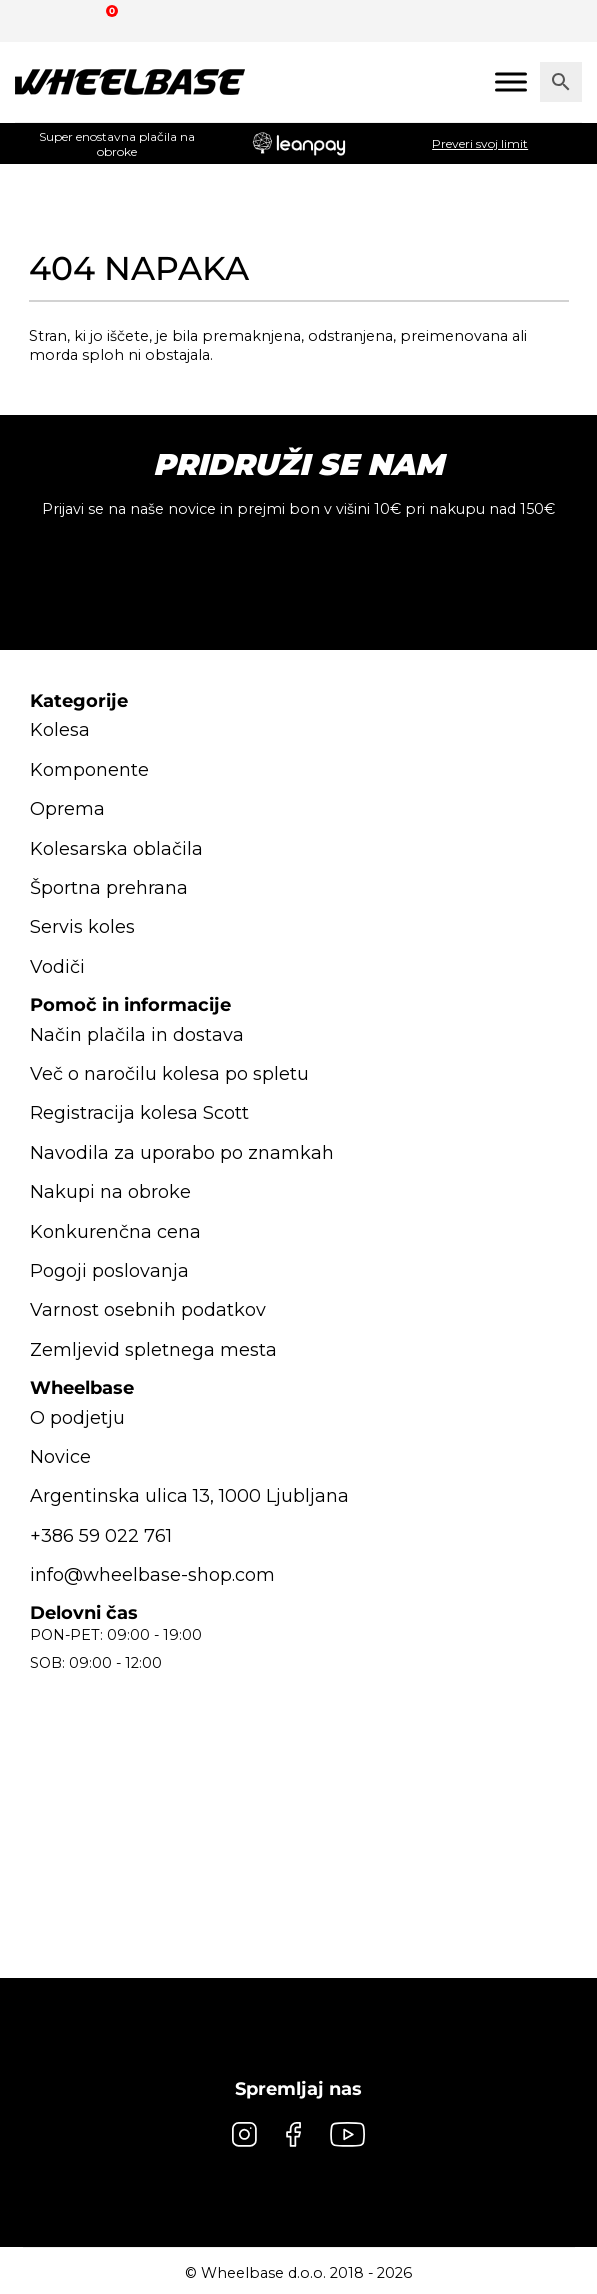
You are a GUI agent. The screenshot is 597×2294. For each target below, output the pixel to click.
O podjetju (77, 1418)
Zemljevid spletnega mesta (153, 1350)
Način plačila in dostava (137, 1035)
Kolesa (60, 730)
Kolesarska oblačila (116, 849)
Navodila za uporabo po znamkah (181, 1153)
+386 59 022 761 (99, 1536)
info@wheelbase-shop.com (153, 1575)
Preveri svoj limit (480, 143)
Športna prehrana (109, 888)
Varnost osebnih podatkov (148, 1310)
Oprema (67, 809)
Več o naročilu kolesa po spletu (169, 1074)
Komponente (89, 770)
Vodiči (57, 967)
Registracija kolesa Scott (139, 1113)
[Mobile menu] (511, 81)
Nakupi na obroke (111, 1192)
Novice (61, 1457)
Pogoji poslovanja (109, 1271)
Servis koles (82, 927)
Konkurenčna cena (115, 1232)
